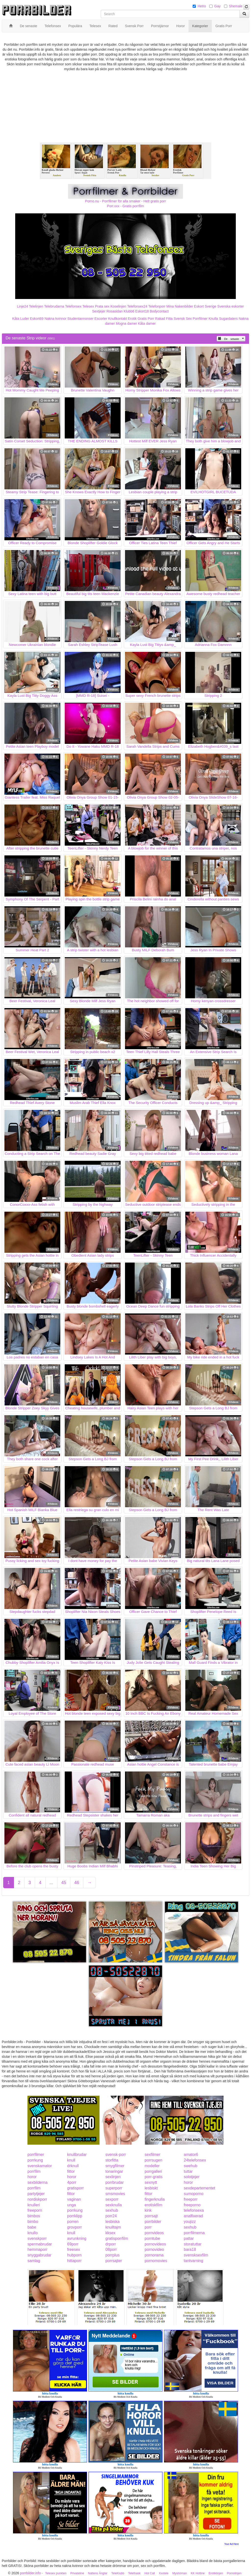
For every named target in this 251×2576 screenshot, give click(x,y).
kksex (110, 2233)
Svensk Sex (183, 319)
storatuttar (192, 2244)
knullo (32, 2233)
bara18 (190, 2249)
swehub (190, 2166)
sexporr (111, 2199)
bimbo (32, 2222)
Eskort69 (36, 319)
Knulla (213, 319)
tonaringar (114, 2171)
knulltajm (113, 2227)
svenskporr (37, 2238)
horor (32, 2177)
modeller (152, 2166)
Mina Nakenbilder (179, 306)
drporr (110, 2244)
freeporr (191, 2199)
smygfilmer (114, 2166)
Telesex (88, 306)
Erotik (132, 319)
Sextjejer (98, 311)
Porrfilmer (200, 319)
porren (72, 2222)
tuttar (188, 2171)
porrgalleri (153, 2171)
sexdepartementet (199, 2188)
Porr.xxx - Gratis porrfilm (125, 206)
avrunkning (76, 2238)
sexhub (111, 2210)
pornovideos (155, 2244)
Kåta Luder (20, 319)
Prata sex (102, 306)
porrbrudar (114, 2182)
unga (71, 2205)
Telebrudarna (54, 306)
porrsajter (113, 2261)
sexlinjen (113, 2177)
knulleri (33, 2205)
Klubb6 (129, 311)
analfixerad (193, 2216)
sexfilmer (152, 2154)
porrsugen (153, 2160)
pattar (189, 2238)
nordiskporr (37, 2199)
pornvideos (154, 2233)
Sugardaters (228, 319)
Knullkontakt (117, 319)
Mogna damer (126, 323)
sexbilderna (37, 2182)
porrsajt (151, 2216)
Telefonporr (156, 306)
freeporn (34, 2210)
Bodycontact (159, 311)
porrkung (35, 2160)
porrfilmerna (194, 2233)
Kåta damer (147, 323)
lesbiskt (151, 2188)
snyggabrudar (39, 2255)
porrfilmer (35, 2154)
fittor (71, 2171)
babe (31, 2227)
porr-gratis (154, 2177)
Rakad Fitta (164, 319)
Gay (217, 6)
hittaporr (74, 2261)
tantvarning (193, 2261)
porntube (152, 2238)
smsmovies (115, 2194)
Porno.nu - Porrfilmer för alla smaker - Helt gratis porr (125, 201)
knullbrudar (77, 2154)
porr (148, 2227)
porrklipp (74, 2216)
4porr (71, 2182)
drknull (73, 2166)
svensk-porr (115, 2154)
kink (148, 2210)
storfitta (111, 2160)
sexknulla (113, 2205)
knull (71, 2160)
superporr (113, 2188)
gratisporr (75, 2188)
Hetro (202, 6)
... (51, 1882)
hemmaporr (37, 2249)
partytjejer (36, 2194)
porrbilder (153, 2222)
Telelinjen (36, 306)
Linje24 (22, 306)
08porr (111, 2249)
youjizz (190, 2222)
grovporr (74, 2227)
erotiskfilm (153, 2205)
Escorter (100, 319)
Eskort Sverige (205, 306)
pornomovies (156, 2261)
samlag (33, 2261)
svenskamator (39, 2166)
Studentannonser (80, 319)
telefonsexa (194, 2210)
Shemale (235, 6)
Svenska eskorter (230, 306)
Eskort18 (142, 311)
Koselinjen (118, 306)
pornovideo (154, 2249)
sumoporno (193, 2194)
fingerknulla (155, 2199)
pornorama (154, 2255)
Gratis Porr (146, 319)
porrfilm (33, 2171)
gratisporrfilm (116, 2238)
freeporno (192, 2205)
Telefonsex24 (137, 306)
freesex (73, 2249)
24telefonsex (195, 2160)
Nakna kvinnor (55, 319)
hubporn (74, 2255)
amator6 (191, 2154)
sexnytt (151, 2182)
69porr (72, 2244)
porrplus (112, 2255)
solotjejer (192, 2177)
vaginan (74, 2199)
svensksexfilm (196, 2255)
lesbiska (112, 2222)
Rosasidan (114, 311)
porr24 (111, 2216)
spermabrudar (39, 2244)
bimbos (33, 2216)
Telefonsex (73, 306)
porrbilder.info (30, 2573)
